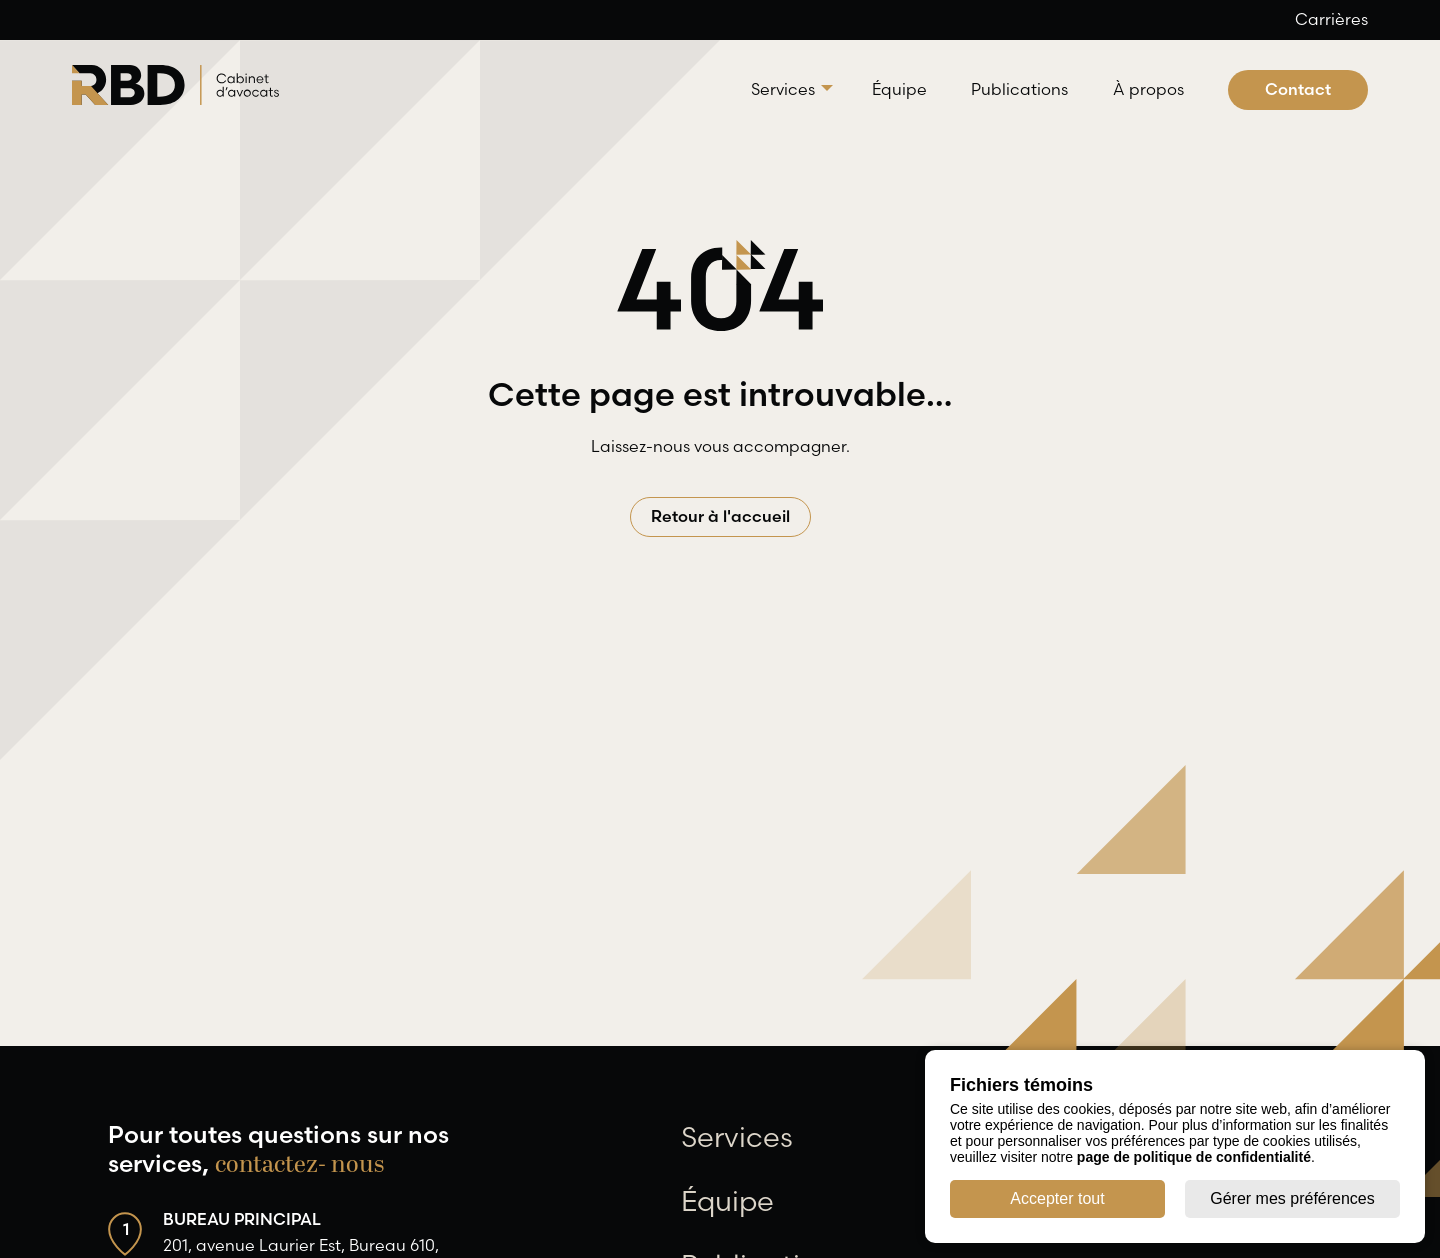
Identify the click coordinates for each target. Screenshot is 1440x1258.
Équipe (899, 89)
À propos (1148, 89)
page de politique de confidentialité (1194, 1157)
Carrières (1331, 19)
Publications (1019, 89)
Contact (1298, 89)
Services (783, 89)
